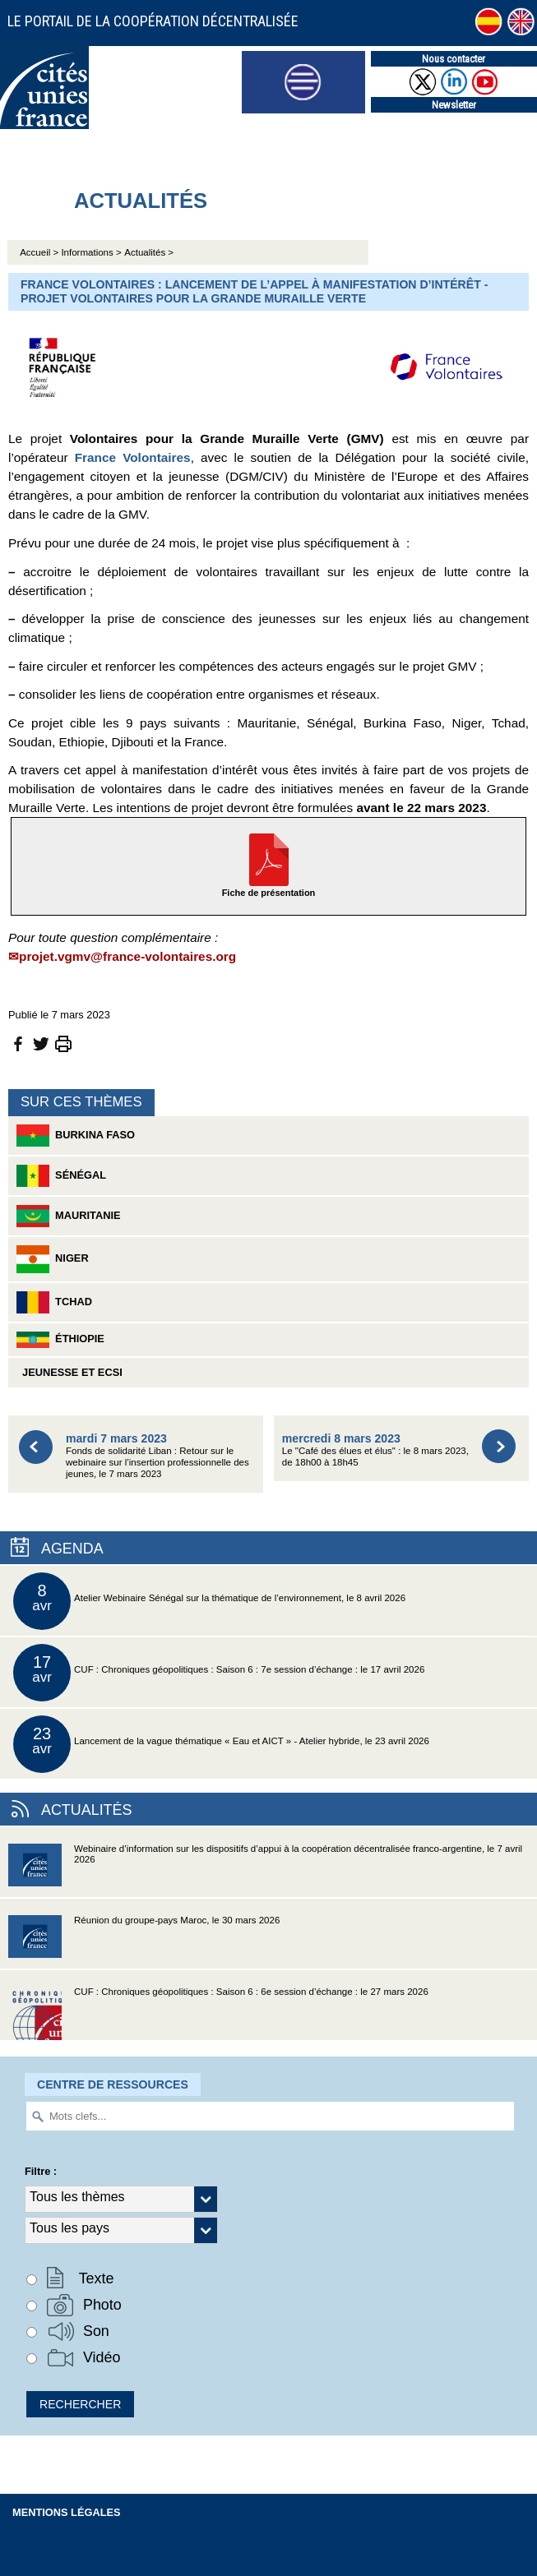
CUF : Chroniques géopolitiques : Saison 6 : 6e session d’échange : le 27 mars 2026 (218, 2013)
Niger (52, 1259)
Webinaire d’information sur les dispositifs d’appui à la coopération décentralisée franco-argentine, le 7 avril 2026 (265, 1870)
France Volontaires (133, 457)
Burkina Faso (75, 1135)
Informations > (91, 252)
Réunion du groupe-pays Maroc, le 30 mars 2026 (144, 1942)
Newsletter (454, 105)
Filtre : (41, 2171)
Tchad (54, 1302)
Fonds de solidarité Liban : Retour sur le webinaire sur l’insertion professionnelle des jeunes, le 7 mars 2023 (157, 1455)
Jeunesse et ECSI (69, 1372)
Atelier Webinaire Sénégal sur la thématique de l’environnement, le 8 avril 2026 (209, 1601)
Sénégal (61, 1176)
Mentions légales (66, 2512)
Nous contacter (453, 59)
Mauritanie (68, 1216)
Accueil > (40, 252)
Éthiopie (60, 1340)
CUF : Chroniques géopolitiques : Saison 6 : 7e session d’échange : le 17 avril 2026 (218, 1672)
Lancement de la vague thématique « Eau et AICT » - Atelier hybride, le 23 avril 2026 (221, 1744)
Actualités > (149, 252)
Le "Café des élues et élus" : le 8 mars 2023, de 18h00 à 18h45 (375, 1449)
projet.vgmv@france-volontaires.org (127, 956)
